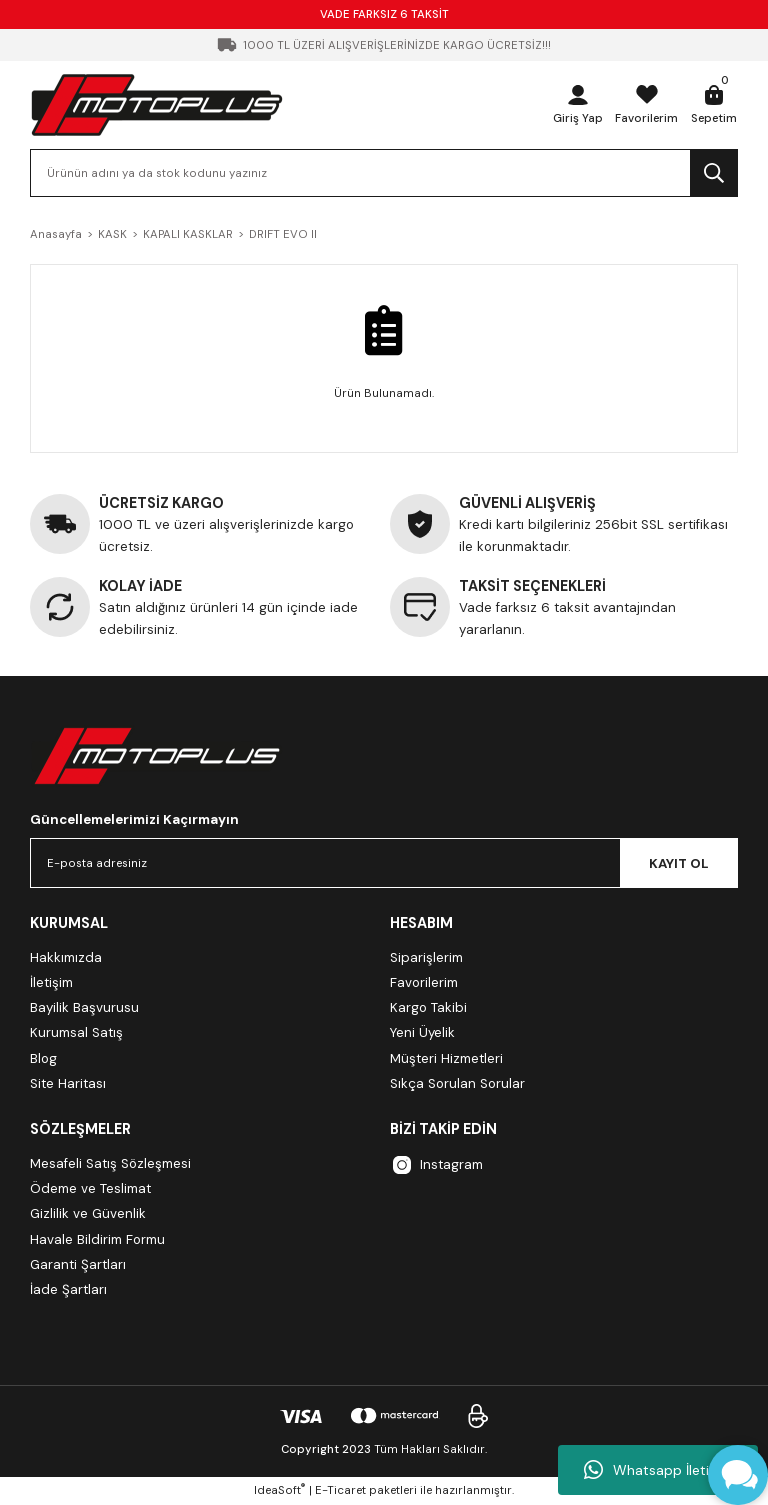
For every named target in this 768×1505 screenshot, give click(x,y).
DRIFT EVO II (283, 234)
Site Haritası (68, 1083)
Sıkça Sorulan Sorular (457, 1083)
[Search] (384, 173)
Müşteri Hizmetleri (446, 1058)
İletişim (51, 982)
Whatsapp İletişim (658, 1470)
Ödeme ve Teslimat (90, 1188)
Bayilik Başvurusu (84, 1007)
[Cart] (714, 105)
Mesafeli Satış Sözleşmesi (110, 1163)
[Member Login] (578, 105)
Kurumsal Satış (76, 1032)
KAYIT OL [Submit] (679, 863)
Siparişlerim (426, 957)
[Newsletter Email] (384, 863)
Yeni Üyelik (422, 1032)
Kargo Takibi (428, 1007)
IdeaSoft (279, 1490)
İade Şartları (68, 1289)
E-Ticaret (340, 1490)
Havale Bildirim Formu (97, 1239)
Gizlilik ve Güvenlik (88, 1213)
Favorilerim (424, 982)
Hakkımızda (66, 957)
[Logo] (157, 104)
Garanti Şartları (78, 1264)
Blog (43, 1058)
